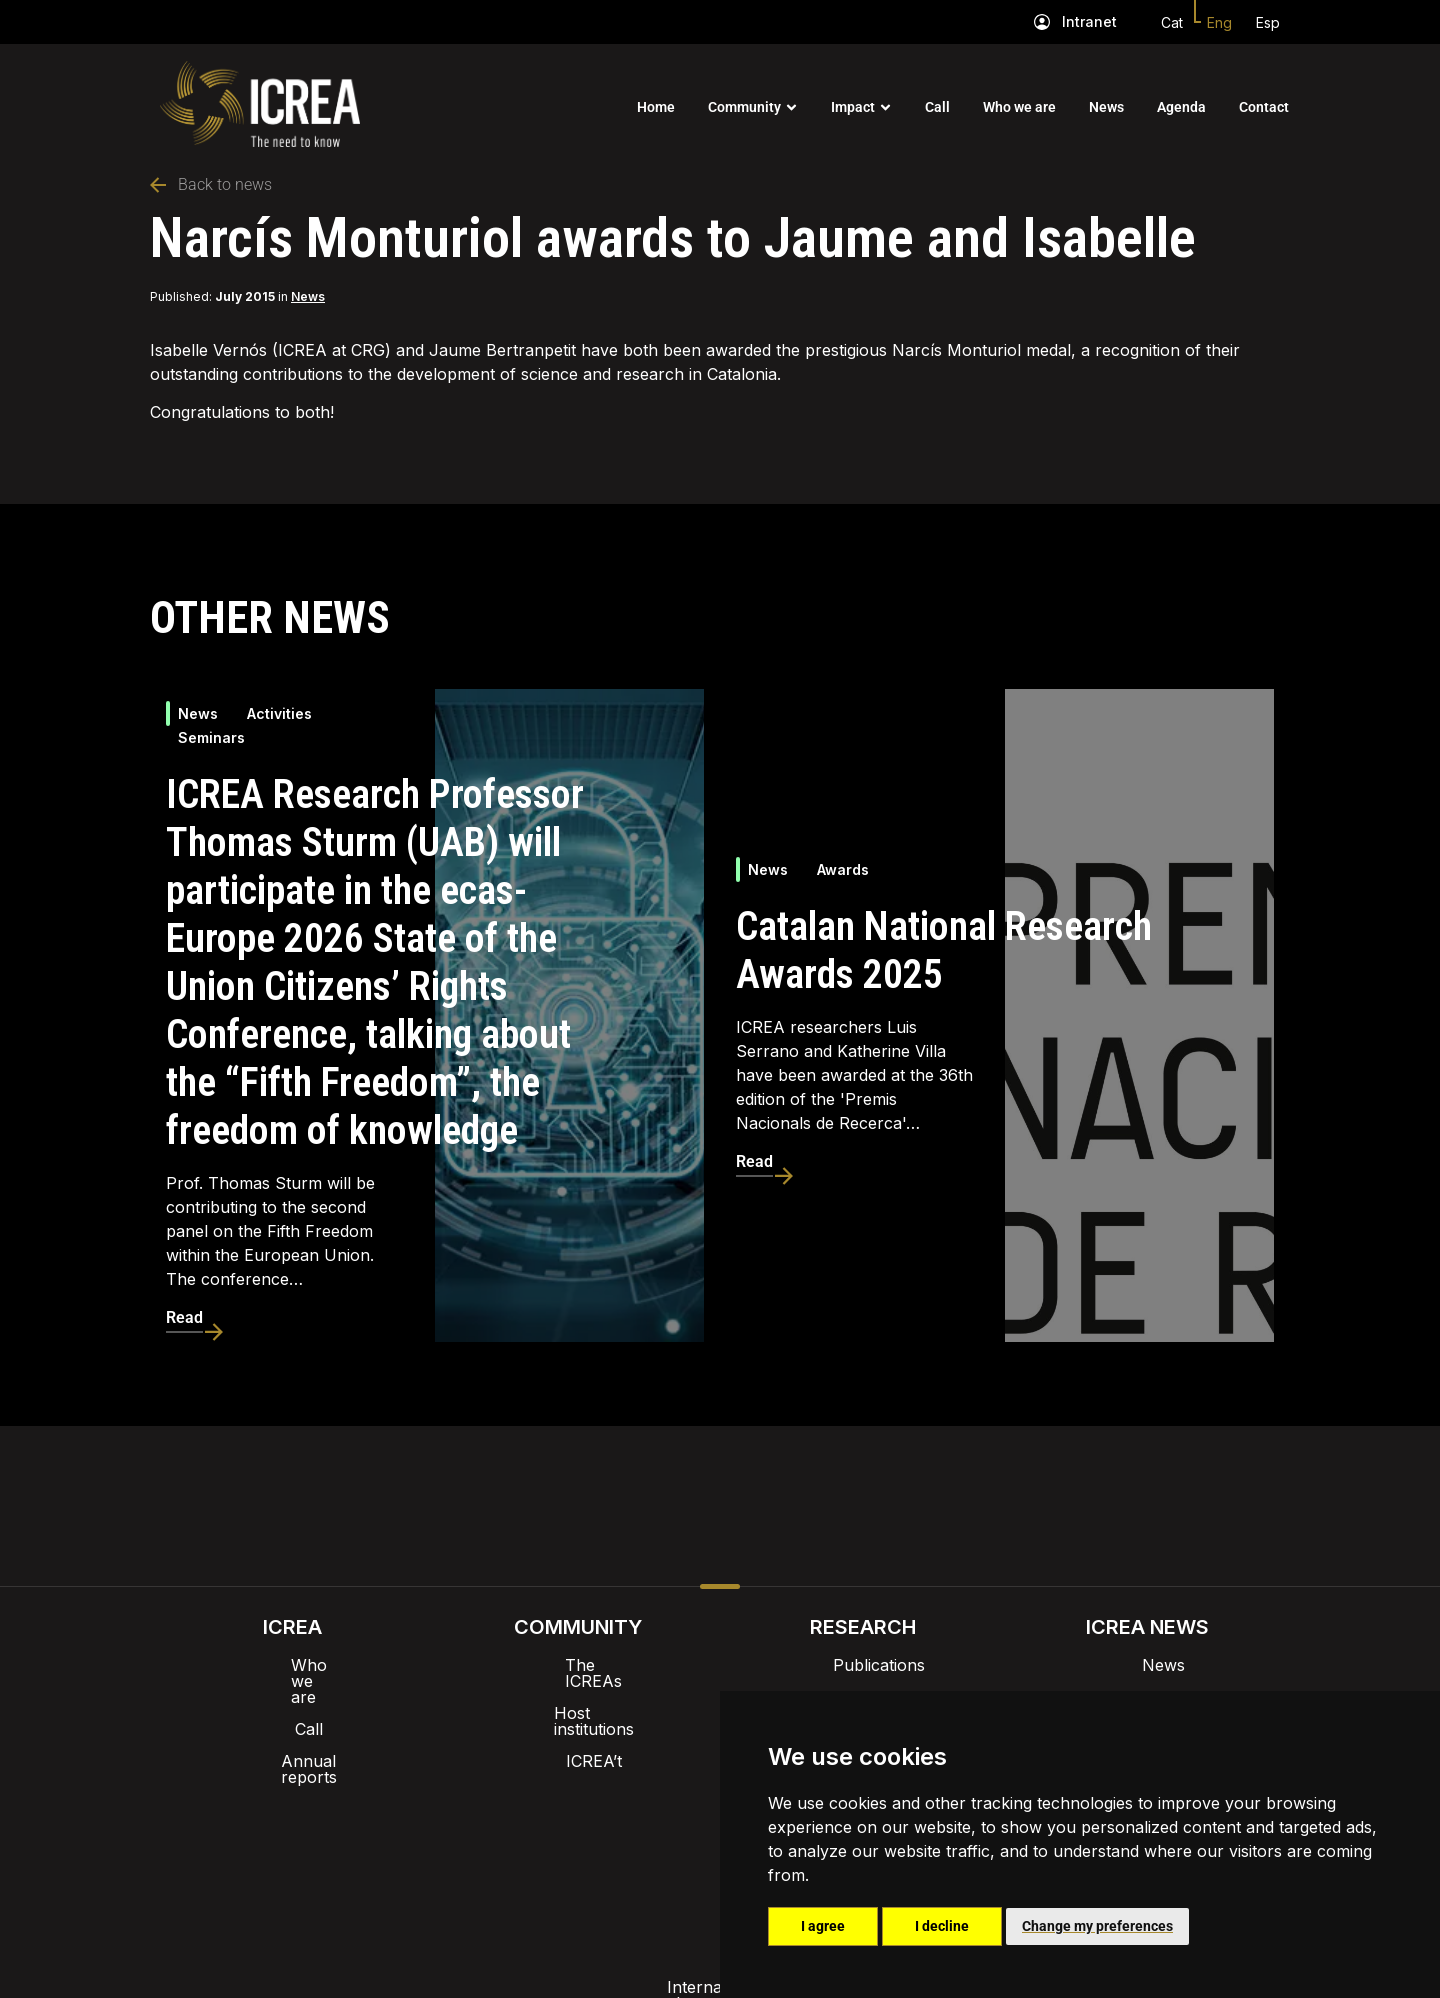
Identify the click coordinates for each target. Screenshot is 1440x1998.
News (1106, 107)
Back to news (211, 184)
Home (656, 107)
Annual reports (293, 1729)
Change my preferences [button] (1097, 1926)
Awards (843, 869)
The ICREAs (578, 1665)
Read (184, 1317)
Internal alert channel (453, 1843)
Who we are (1019, 107)
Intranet (1089, 21)
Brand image (651, 1791)
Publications (863, 1665)
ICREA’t (578, 1729)
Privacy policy (620, 1843)
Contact (1264, 107)
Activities (279, 713)
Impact (853, 107)
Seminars (211, 737)
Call (937, 107)
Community (744, 107)
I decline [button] (942, 1926)
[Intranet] (1042, 22)
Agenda (1181, 107)
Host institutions (577, 1697)
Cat (1172, 22)
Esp (1268, 22)
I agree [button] (823, 1926)
